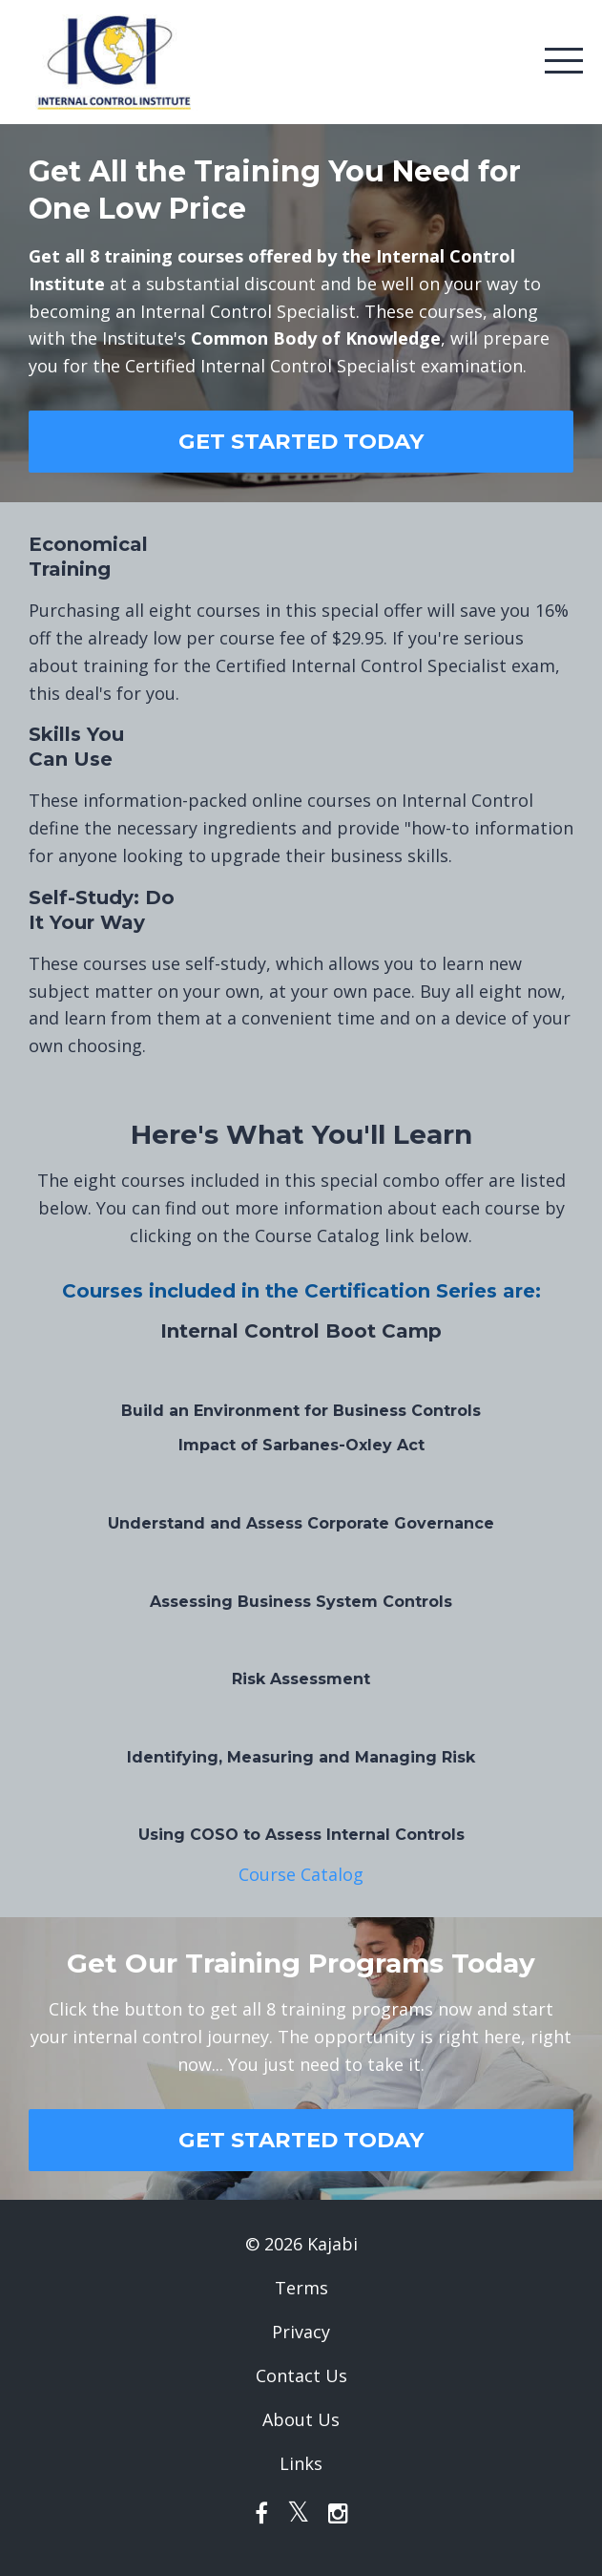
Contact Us (301, 2375)
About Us (301, 2419)
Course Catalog (301, 1874)
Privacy (301, 2331)
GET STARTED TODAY (301, 441)
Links (301, 2463)
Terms (301, 2287)
